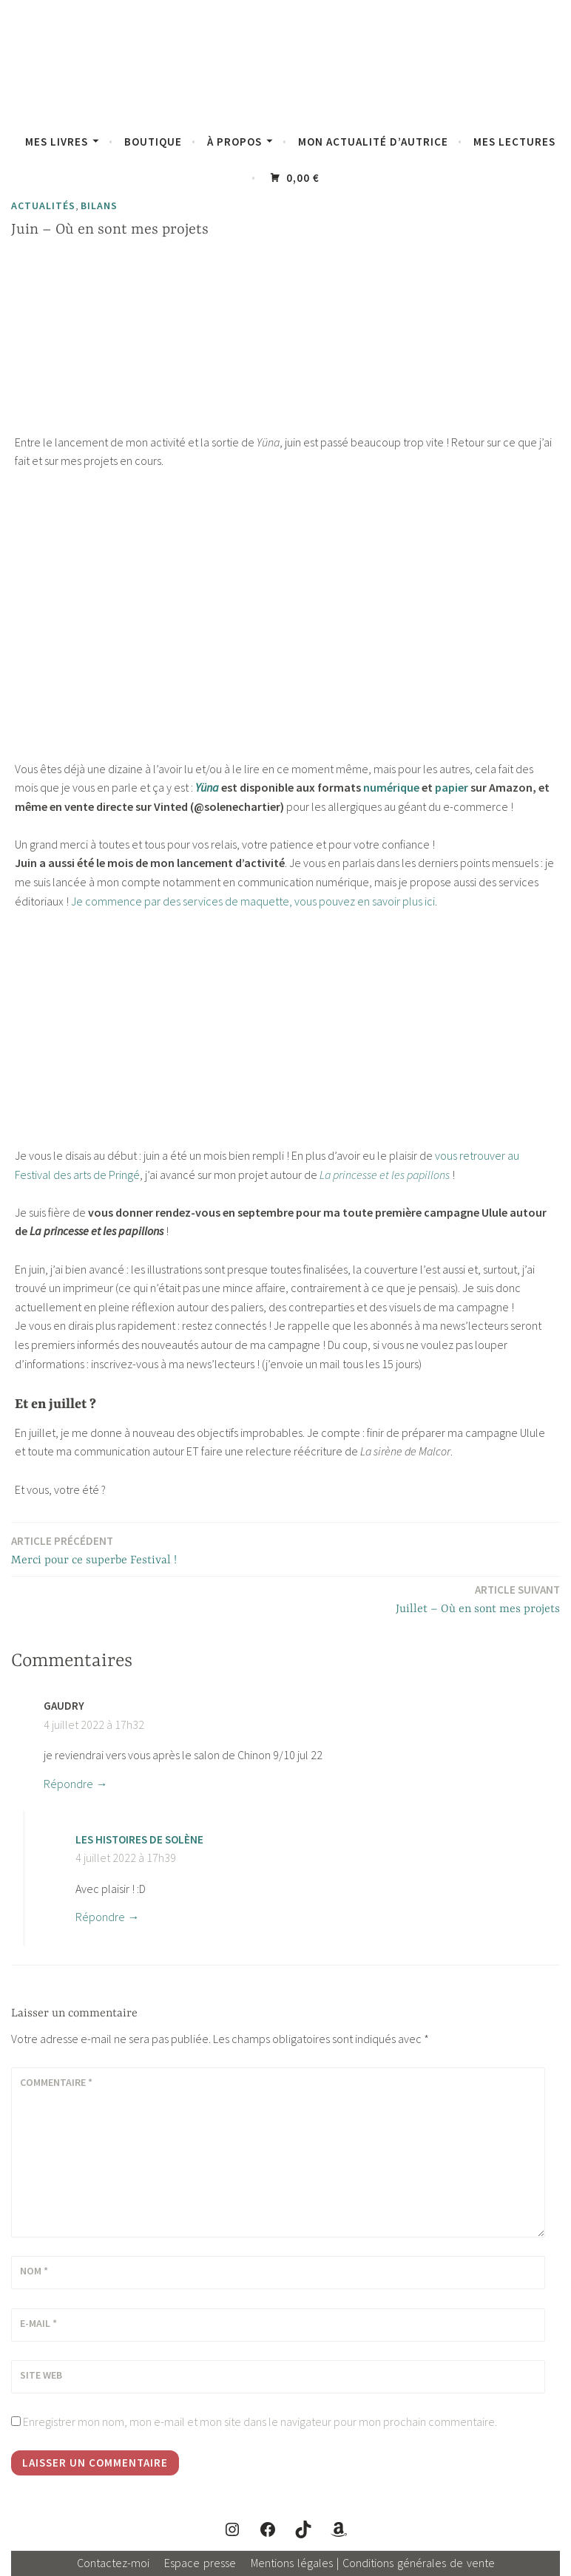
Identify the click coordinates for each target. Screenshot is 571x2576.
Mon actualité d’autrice (373, 142)
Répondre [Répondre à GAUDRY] (68, 1783)
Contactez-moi (113, 2562)
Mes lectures (514, 142)
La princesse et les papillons (385, 1174)
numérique (391, 787)
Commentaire (56, 2082)
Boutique (153, 142)
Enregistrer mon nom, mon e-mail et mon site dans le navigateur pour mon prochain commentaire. (260, 2421)
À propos (234, 142)
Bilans (99, 205)
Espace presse (200, 2562)
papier (451, 787)
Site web (41, 2375)
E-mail (38, 2323)
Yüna (207, 787)
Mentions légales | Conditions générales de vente (373, 2562)
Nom (34, 2270)
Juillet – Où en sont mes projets (478, 1598)
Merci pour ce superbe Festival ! (94, 1549)
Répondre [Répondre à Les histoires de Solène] (100, 1916)
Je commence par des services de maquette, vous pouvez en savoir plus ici (253, 901)
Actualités (43, 205)
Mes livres (56, 142)
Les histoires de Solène (139, 1839)
